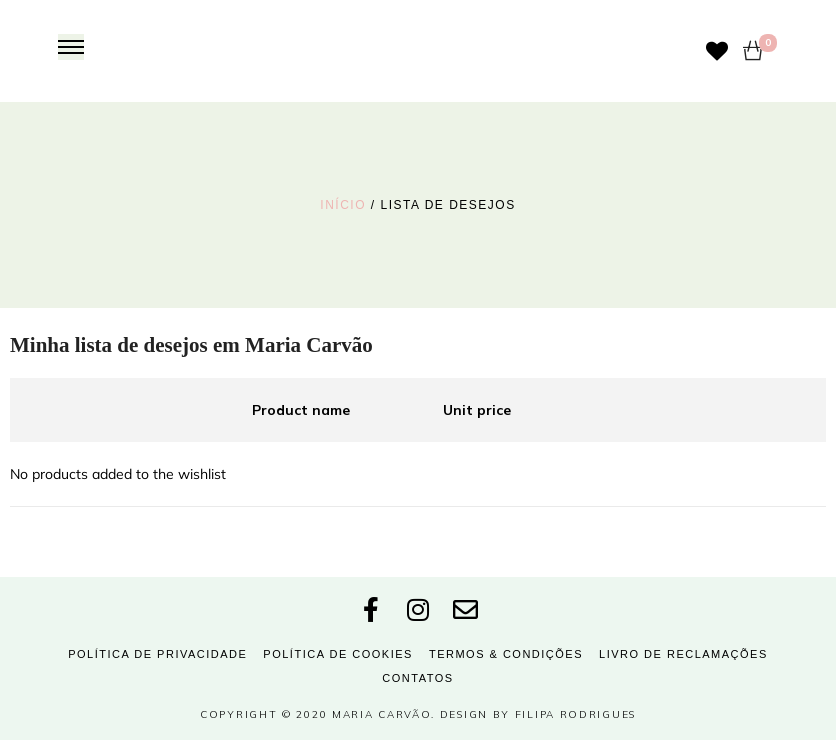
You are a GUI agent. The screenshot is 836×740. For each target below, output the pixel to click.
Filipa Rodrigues (575, 714)
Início (343, 205)
